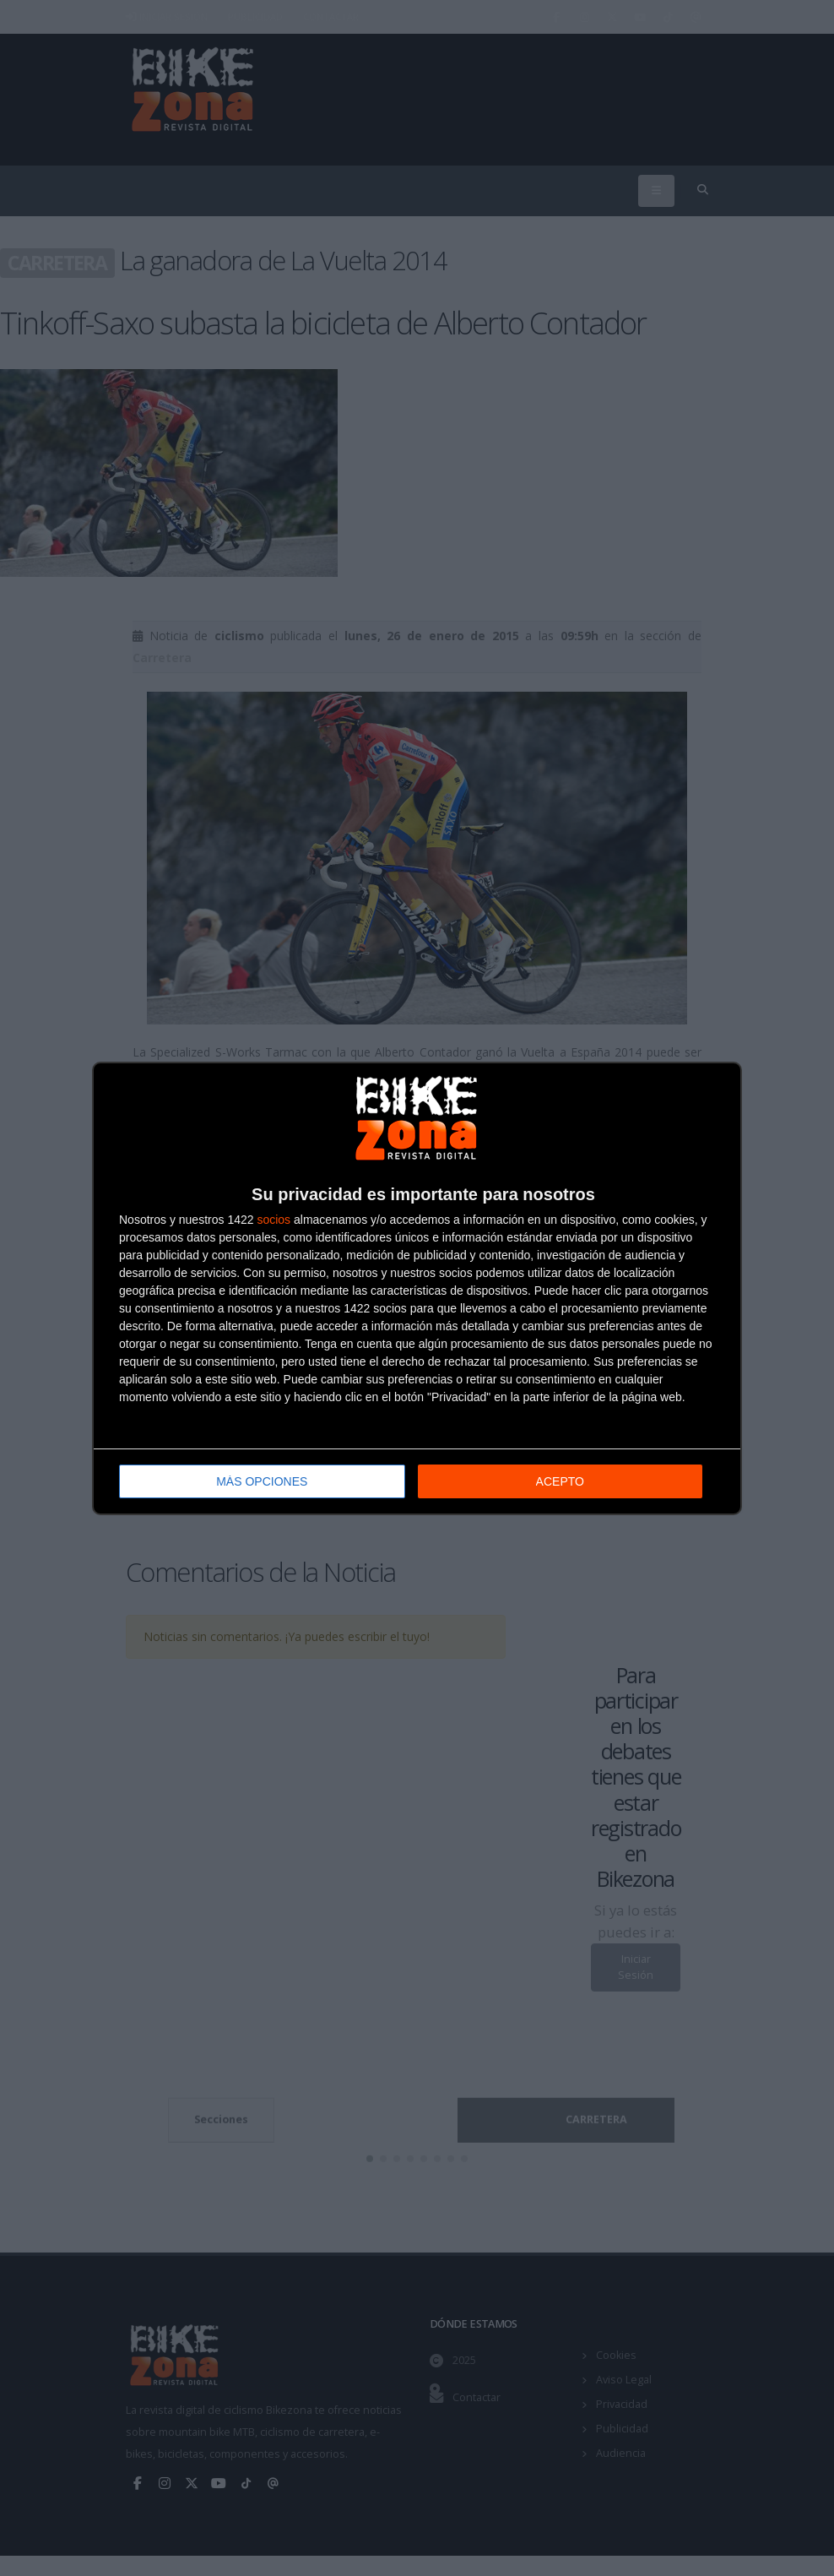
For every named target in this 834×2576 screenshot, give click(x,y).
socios (273, 1220)
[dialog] (417, 1288)
